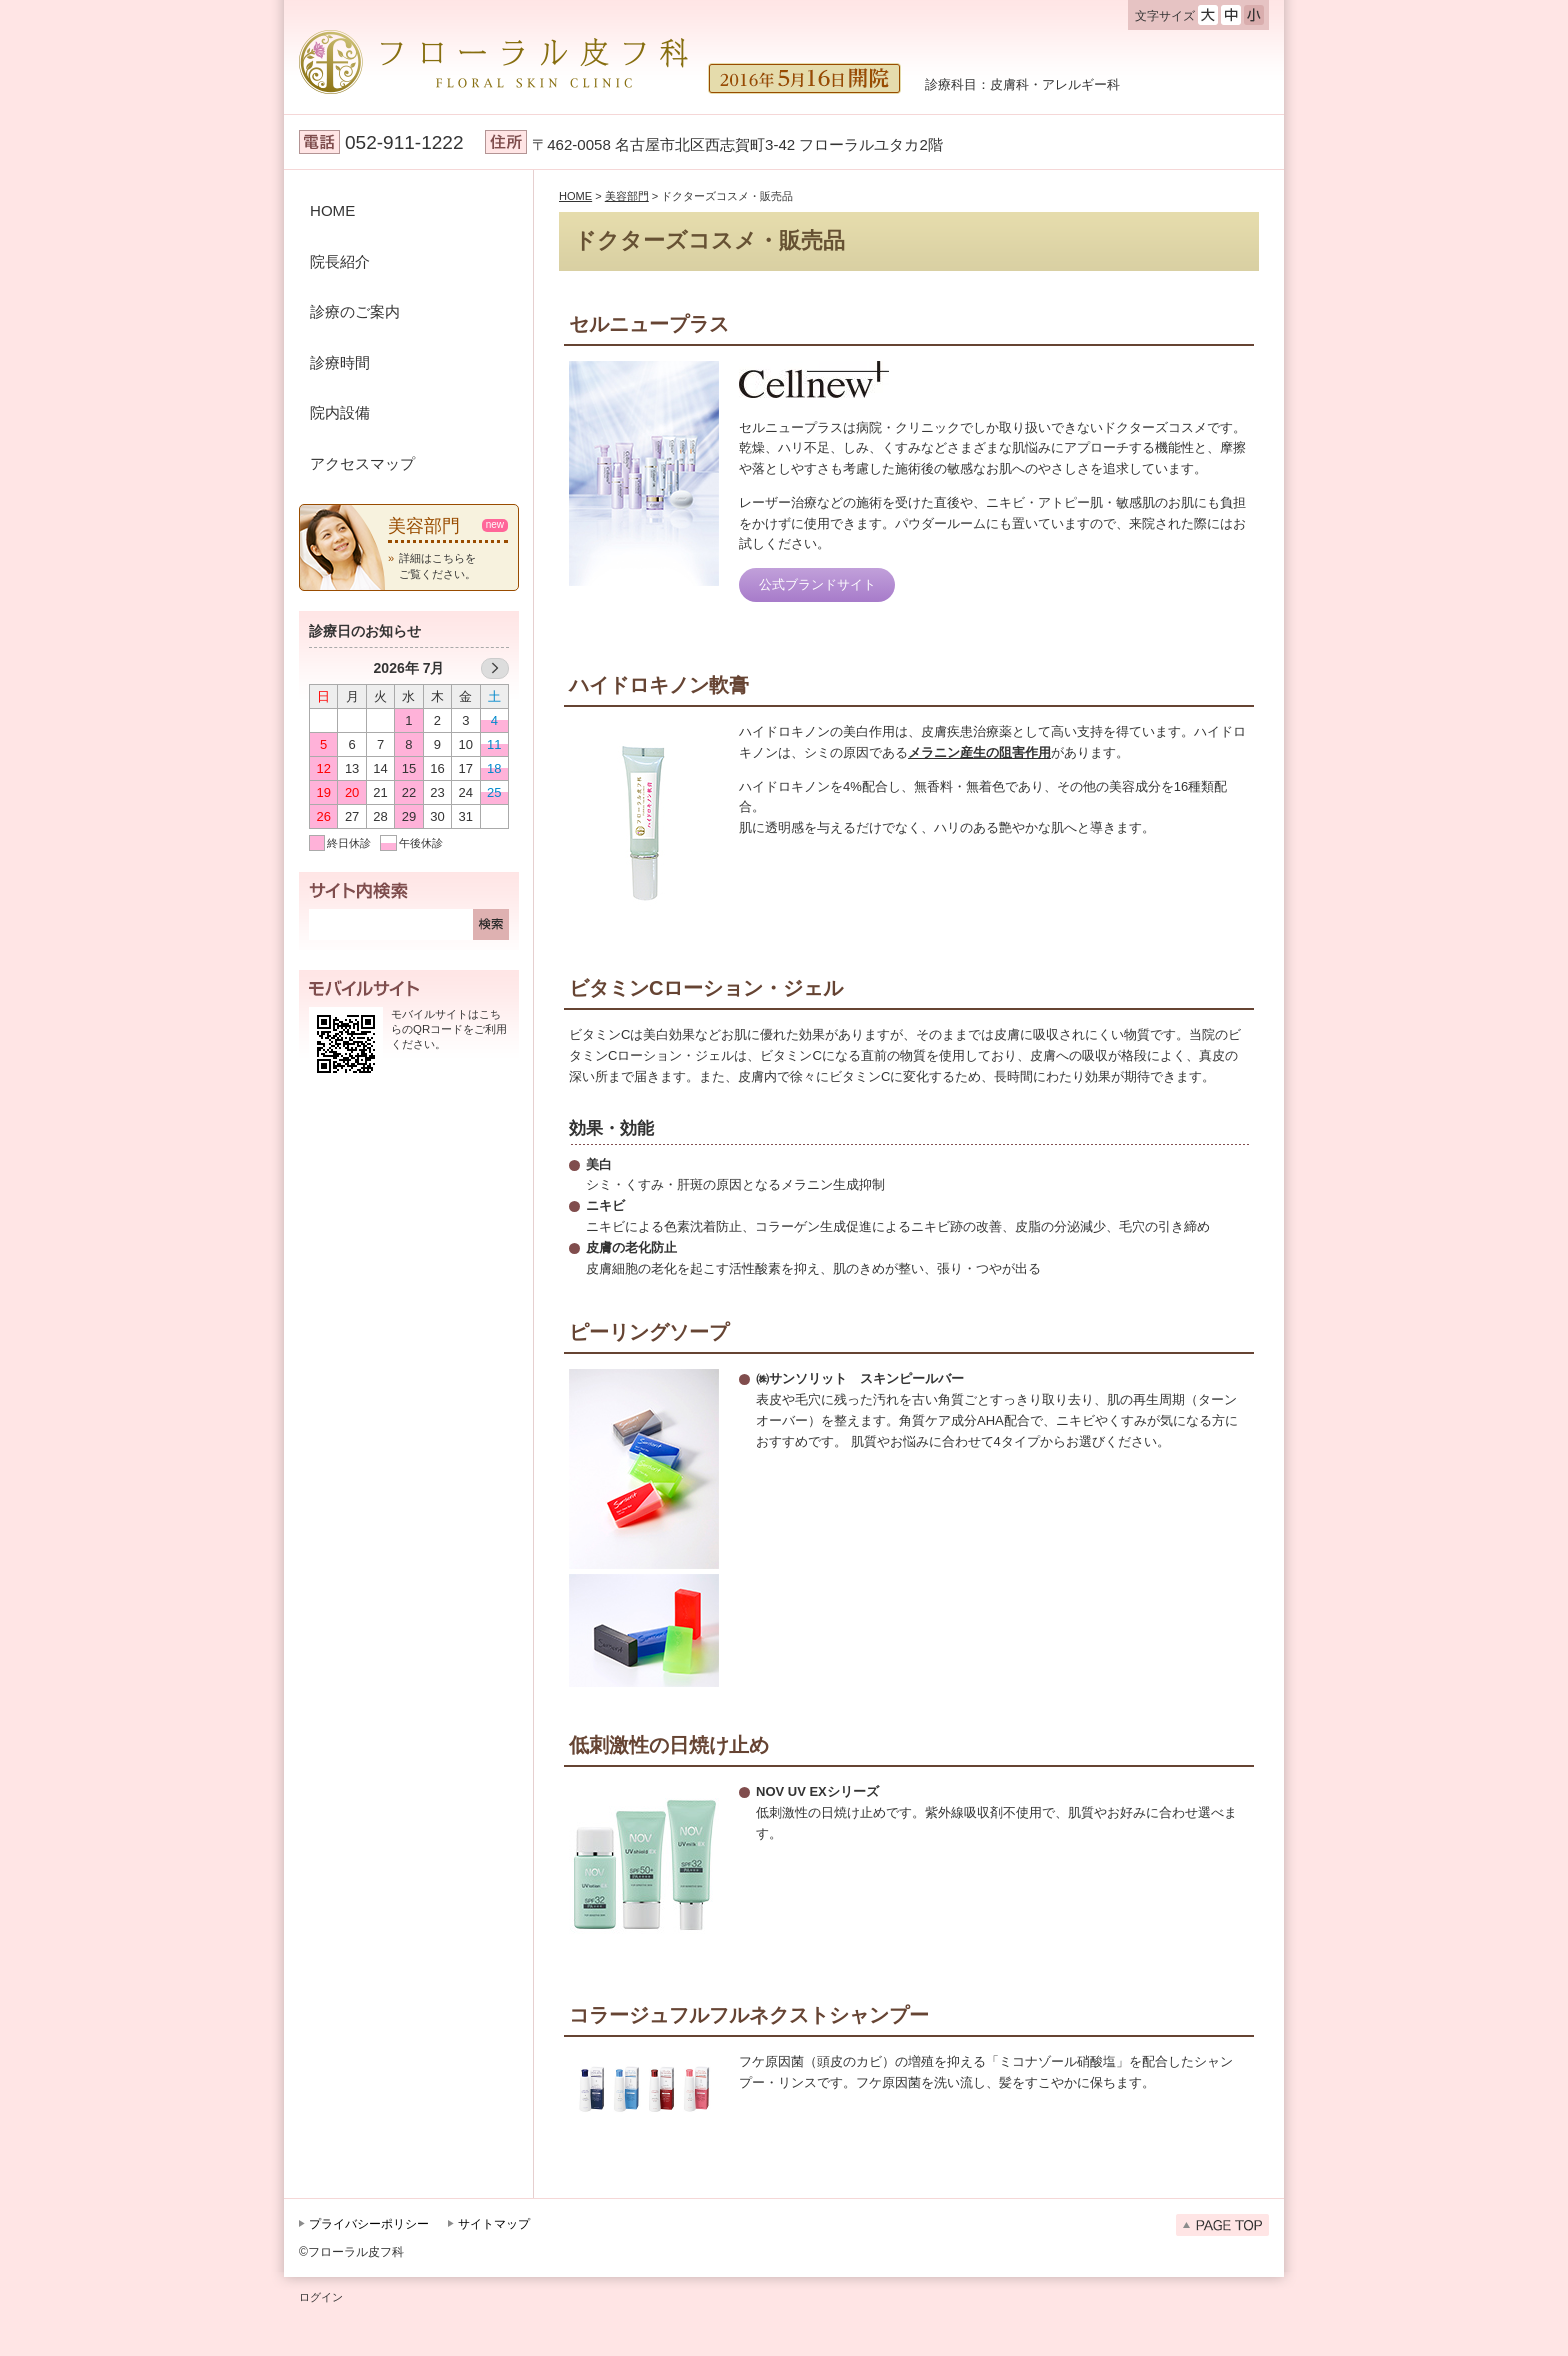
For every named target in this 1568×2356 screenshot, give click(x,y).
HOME (332, 210)
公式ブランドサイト (817, 584)
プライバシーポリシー (369, 2224)
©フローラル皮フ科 (351, 2252)
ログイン (321, 2297)
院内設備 (340, 412)
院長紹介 (340, 261)
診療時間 (340, 362)
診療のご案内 (355, 311)
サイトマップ (494, 2224)
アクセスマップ (362, 463)
